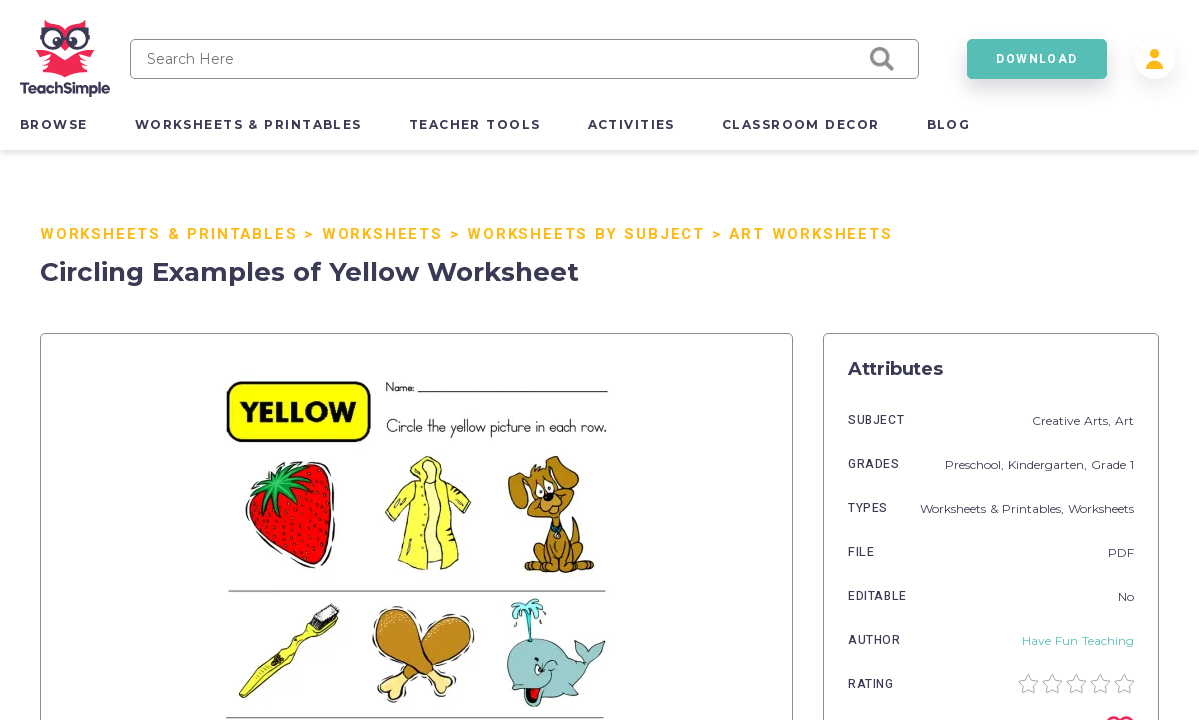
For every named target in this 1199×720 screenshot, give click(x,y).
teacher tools (475, 124)
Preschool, (976, 464)
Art (1124, 420)
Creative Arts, (1073, 420)
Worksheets (382, 234)
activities (631, 124)
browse (54, 124)
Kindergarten (1046, 464)
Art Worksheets (810, 234)
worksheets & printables (248, 124)
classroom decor (801, 124)
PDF (1121, 552)
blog (949, 124)
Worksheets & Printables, (994, 508)
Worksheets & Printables (168, 234)
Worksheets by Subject (586, 234)
